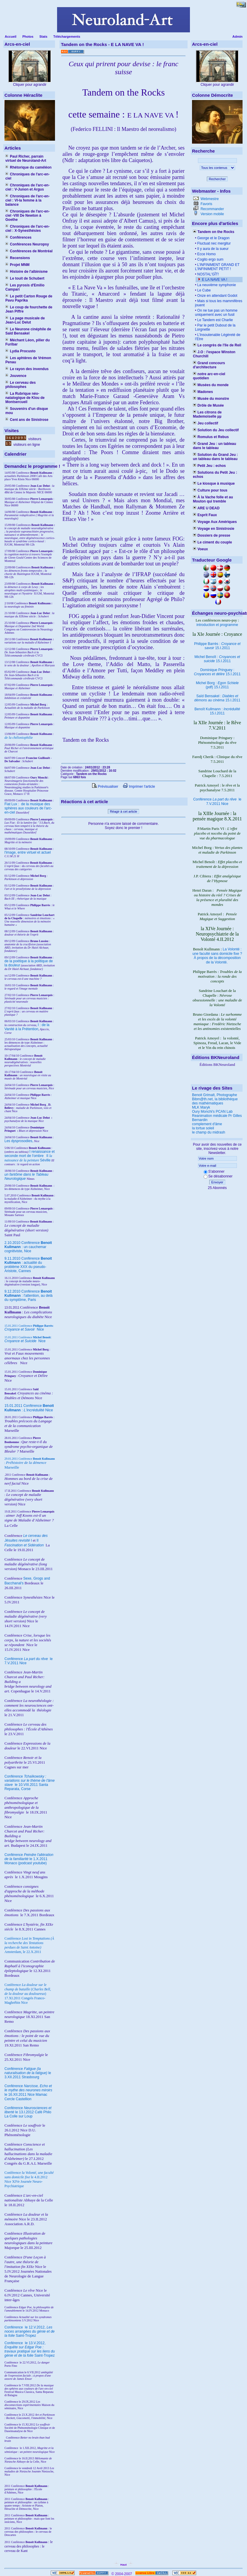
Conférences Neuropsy (27, 244)
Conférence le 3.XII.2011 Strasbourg (27, 2073)
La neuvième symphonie (216, 285)
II (47, 1156)
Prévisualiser (105, 786)
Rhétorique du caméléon (28, 167)
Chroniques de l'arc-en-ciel (27, 176)
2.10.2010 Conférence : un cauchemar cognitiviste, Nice (28, 1247)
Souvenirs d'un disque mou (26, 411)
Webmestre (208, 199)
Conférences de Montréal (29, 251)
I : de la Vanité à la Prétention (26, 1027)
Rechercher (217, 179)
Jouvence (15, 376)
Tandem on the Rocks (213, 232)
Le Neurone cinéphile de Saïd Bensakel (28, 331)
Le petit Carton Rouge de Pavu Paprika (28, 298)
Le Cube (203, 290)
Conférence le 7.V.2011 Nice (217, 801)
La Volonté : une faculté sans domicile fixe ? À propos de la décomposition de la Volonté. (217, 955)
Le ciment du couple (212, 542)
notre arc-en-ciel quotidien (209, 376)
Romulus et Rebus (211, 437)
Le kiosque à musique (214, 483)
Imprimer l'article (139, 786)
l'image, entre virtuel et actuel (27, 852)
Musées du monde (211, 385)
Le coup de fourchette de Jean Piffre (28, 309)
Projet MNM (17, 265)
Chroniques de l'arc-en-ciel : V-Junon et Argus (27, 187)
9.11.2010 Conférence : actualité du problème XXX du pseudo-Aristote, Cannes (28, 1264)
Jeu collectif (205, 423)
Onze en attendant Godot (216, 296)
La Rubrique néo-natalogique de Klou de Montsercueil (25, 397)
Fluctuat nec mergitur (213, 243)
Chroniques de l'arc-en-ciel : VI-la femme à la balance (27, 200)
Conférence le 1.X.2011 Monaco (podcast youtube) (28, 1859)
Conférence (14, 2327)
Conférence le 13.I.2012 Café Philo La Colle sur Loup (27, 2112)
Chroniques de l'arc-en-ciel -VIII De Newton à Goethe (27, 215)
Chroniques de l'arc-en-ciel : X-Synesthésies (27, 228)
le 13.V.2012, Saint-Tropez (29, 2349)
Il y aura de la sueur (212, 249)
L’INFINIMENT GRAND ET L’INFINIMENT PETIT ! (217, 267)
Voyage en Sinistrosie (213, 529)
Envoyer (217, 1182)
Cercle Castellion (18, 2099)
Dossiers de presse (211, 535)
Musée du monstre (211, 399)
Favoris (205, 204)
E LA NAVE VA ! (214, 280)
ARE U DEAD (206, 508)
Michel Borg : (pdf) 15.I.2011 (217, 685)
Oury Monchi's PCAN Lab (212, 1111)
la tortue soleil (203, 1128)
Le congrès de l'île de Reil (217, 345)
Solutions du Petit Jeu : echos (215, 474)
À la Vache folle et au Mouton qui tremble (213, 499)
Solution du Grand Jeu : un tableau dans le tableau (215, 457)
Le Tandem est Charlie (214, 320)
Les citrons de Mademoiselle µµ (207, 414)
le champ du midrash (208, 1132)
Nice (24, 1329)
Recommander (211, 209)
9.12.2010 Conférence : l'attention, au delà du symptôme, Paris (28, 1295)
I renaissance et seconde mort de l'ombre (29, 1154)
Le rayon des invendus (26, 369)
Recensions (17, 258)
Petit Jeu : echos (209, 466)
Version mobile (211, 214)
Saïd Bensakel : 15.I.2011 (217, 698)
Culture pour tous (210, 490)
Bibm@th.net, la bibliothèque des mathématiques (215, 1101)
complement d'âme (207, 1124)
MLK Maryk (201, 1107)
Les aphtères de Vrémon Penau (28, 360)
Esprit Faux (205, 515)
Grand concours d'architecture (209, 365)
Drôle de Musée (208, 405)
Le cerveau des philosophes (20, 385)
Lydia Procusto (20, 351)
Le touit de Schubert (24, 278)
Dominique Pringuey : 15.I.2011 (217, 672)
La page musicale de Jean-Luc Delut (25, 320)
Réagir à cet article (123, 811)
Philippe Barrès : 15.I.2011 (217, 646)
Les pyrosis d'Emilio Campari (25, 287)
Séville (45, 1160)
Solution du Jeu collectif (216, 430)
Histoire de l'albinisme (26, 272)
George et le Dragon (212, 238)
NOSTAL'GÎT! (207, 274)
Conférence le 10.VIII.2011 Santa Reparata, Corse (29, 1782)
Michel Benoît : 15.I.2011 (217, 659)
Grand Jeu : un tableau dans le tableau (214, 446)
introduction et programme (217, 625)
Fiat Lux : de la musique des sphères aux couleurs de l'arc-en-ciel (28, 808)
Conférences (18, 237)
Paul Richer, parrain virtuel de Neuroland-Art (25, 158)
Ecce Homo (205, 254)
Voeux (200, 549)
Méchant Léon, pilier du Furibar (27, 342)
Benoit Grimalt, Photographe (214, 1095)
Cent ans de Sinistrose (26, 420)
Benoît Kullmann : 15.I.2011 (217, 711)
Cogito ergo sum (209, 259)
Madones (203, 392)
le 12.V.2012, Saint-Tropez (29, 2331)
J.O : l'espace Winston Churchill (214, 354)
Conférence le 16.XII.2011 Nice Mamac (28, 2090)
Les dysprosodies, (18, 1141)
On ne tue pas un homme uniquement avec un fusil (216, 312)
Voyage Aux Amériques (215, 522)
